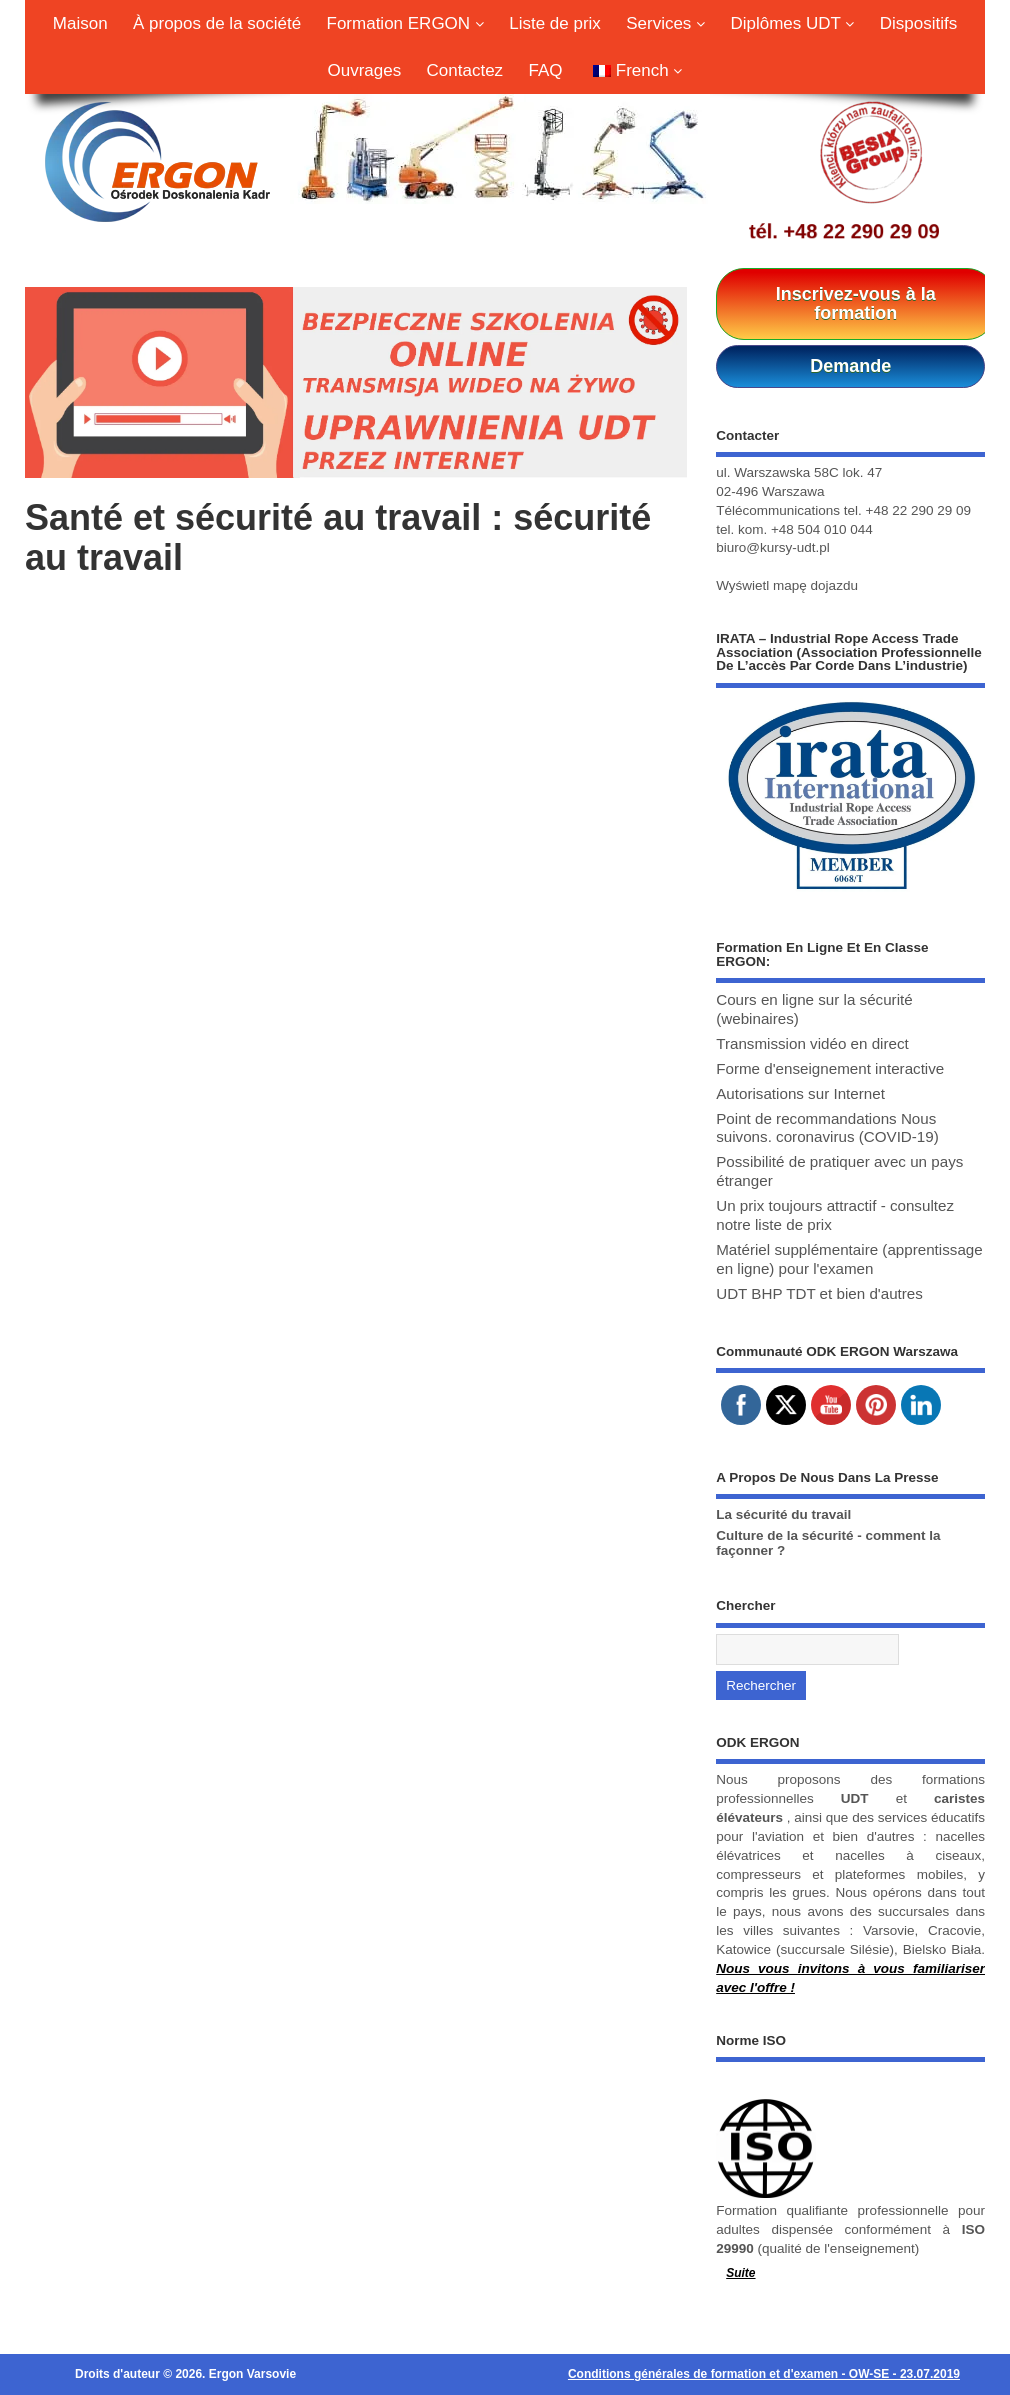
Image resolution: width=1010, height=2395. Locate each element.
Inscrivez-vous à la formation (856, 303)
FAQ (545, 70)
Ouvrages (365, 70)
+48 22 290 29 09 (861, 231)
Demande (850, 366)
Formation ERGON (405, 23)
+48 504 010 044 (822, 529)
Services (665, 23)
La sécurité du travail (783, 1514)
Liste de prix (555, 23)
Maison (80, 23)
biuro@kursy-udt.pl (773, 547)
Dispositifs (918, 23)
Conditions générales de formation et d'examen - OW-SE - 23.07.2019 (764, 2374)
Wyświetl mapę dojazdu (787, 585)
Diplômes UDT (792, 23)
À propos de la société (217, 23)
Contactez (465, 70)
